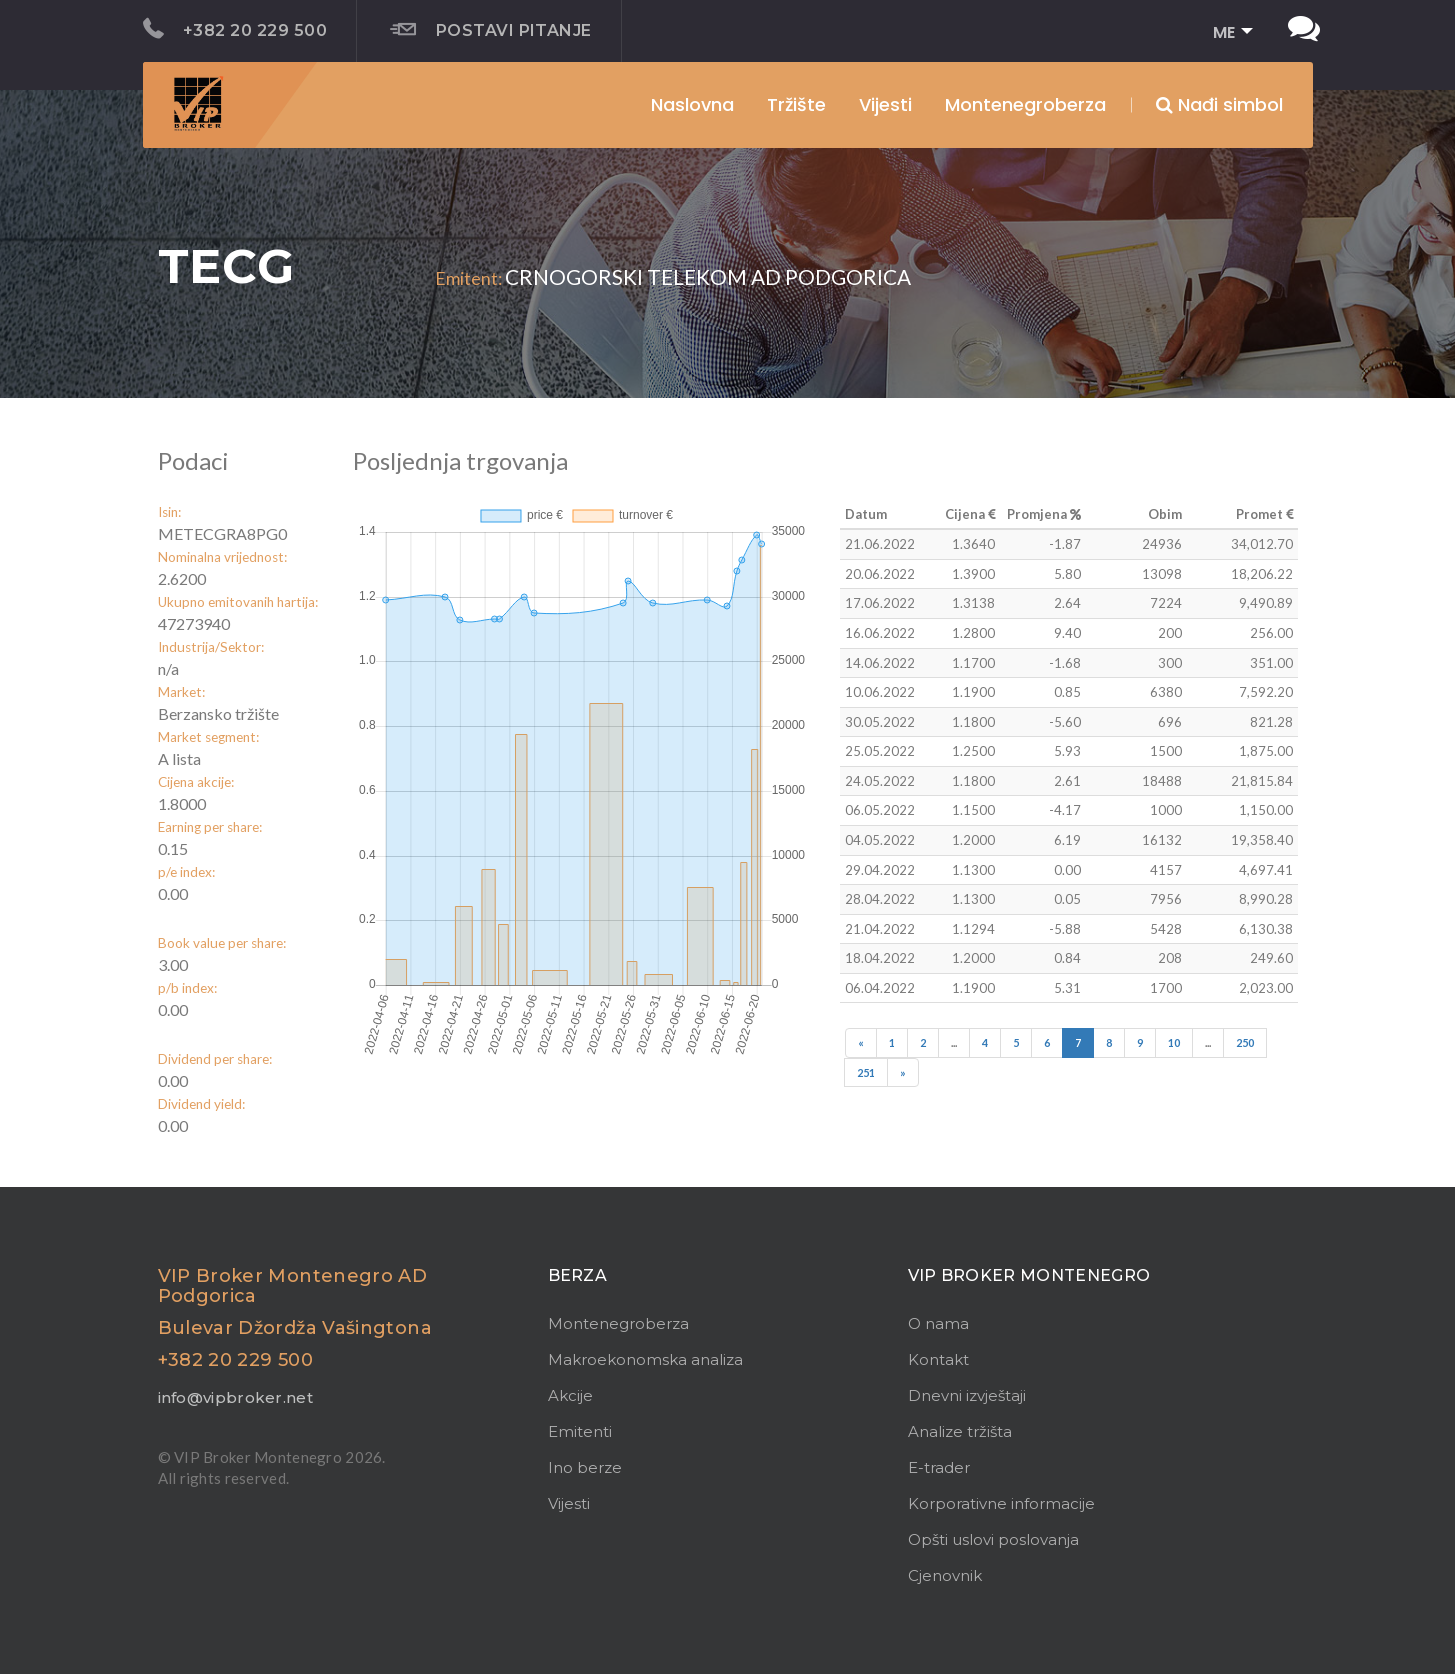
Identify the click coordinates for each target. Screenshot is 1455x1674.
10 (1174, 1042)
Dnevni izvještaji (967, 1395)
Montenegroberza (618, 1323)
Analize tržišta (960, 1431)
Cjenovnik (945, 1575)
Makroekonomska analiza (645, 1359)
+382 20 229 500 (235, 29)
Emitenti (580, 1431)
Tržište (796, 104)
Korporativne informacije (1001, 1503)
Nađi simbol (1219, 104)
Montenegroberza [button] (1025, 104)
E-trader (939, 1467)
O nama (938, 1323)
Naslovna (692, 104)
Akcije (570, 1395)
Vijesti (885, 104)
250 (1245, 1042)
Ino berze (585, 1467)
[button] (1226, 33)
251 (866, 1072)
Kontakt (938, 1359)
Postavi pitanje (491, 30)
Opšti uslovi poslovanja (993, 1539)
